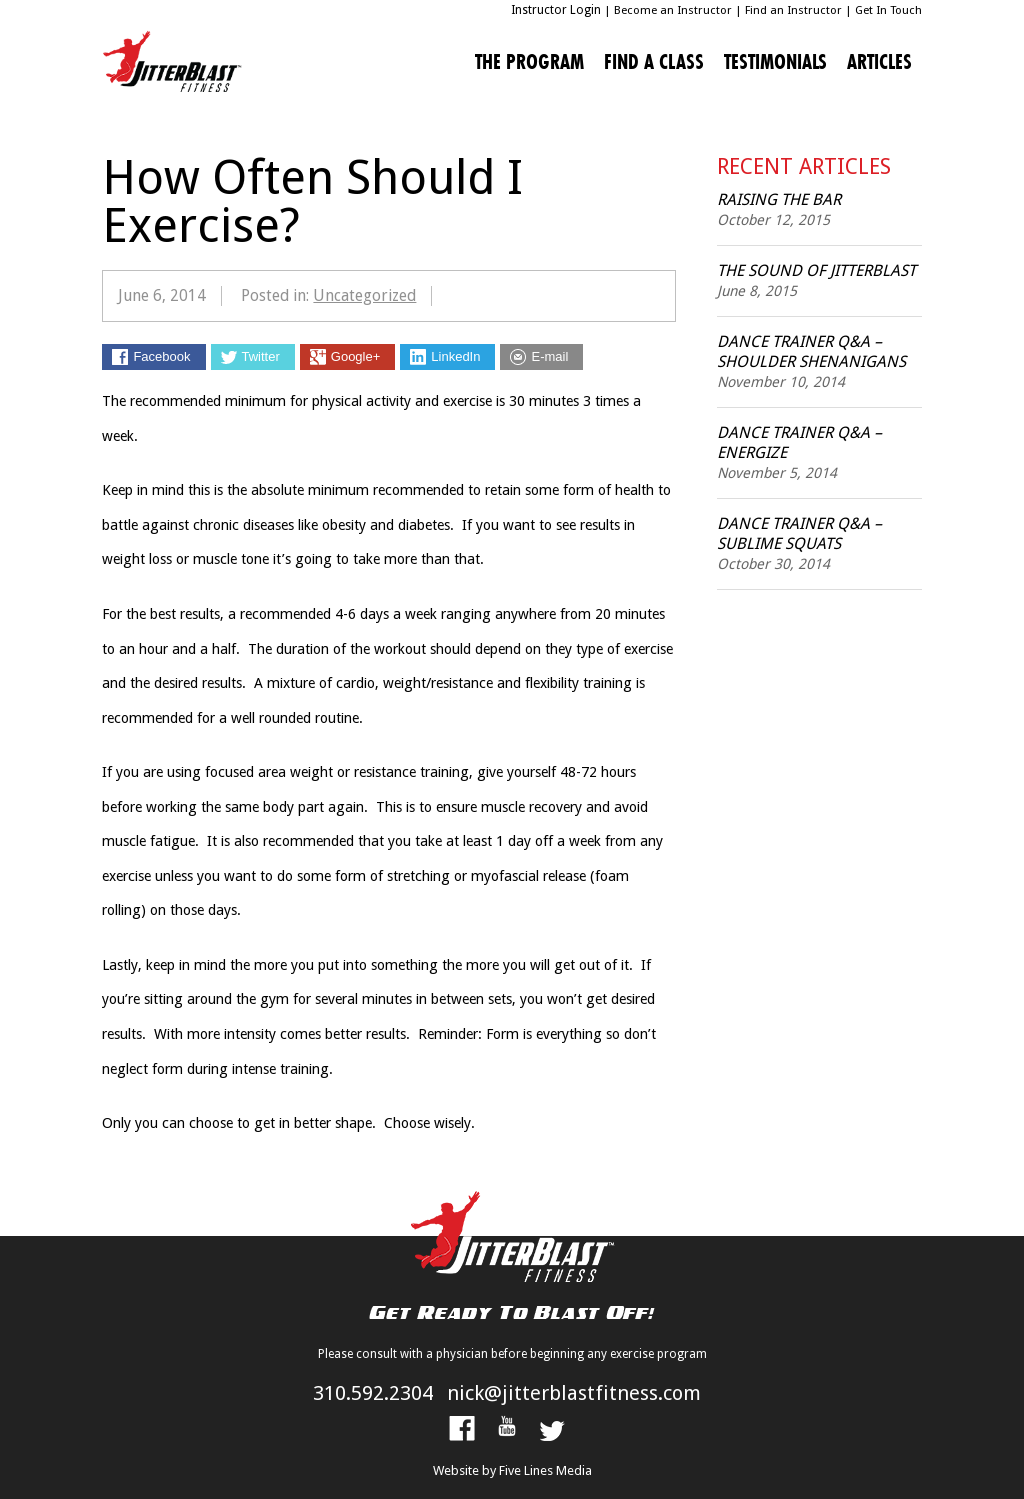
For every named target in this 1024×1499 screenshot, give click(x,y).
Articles (879, 62)
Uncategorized (364, 295)
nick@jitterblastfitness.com (574, 1393)
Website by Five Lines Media (512, 1470)
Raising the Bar (779, 199)
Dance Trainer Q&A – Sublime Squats (799, 533)
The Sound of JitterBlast (816, 270)
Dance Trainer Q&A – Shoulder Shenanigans (811, 351)
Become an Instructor (673, 10)
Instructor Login (556, 10)
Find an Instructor (793, 10)
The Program (529, 62)
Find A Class (654, 62)
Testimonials (775, 62)
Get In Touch (888, 10)
